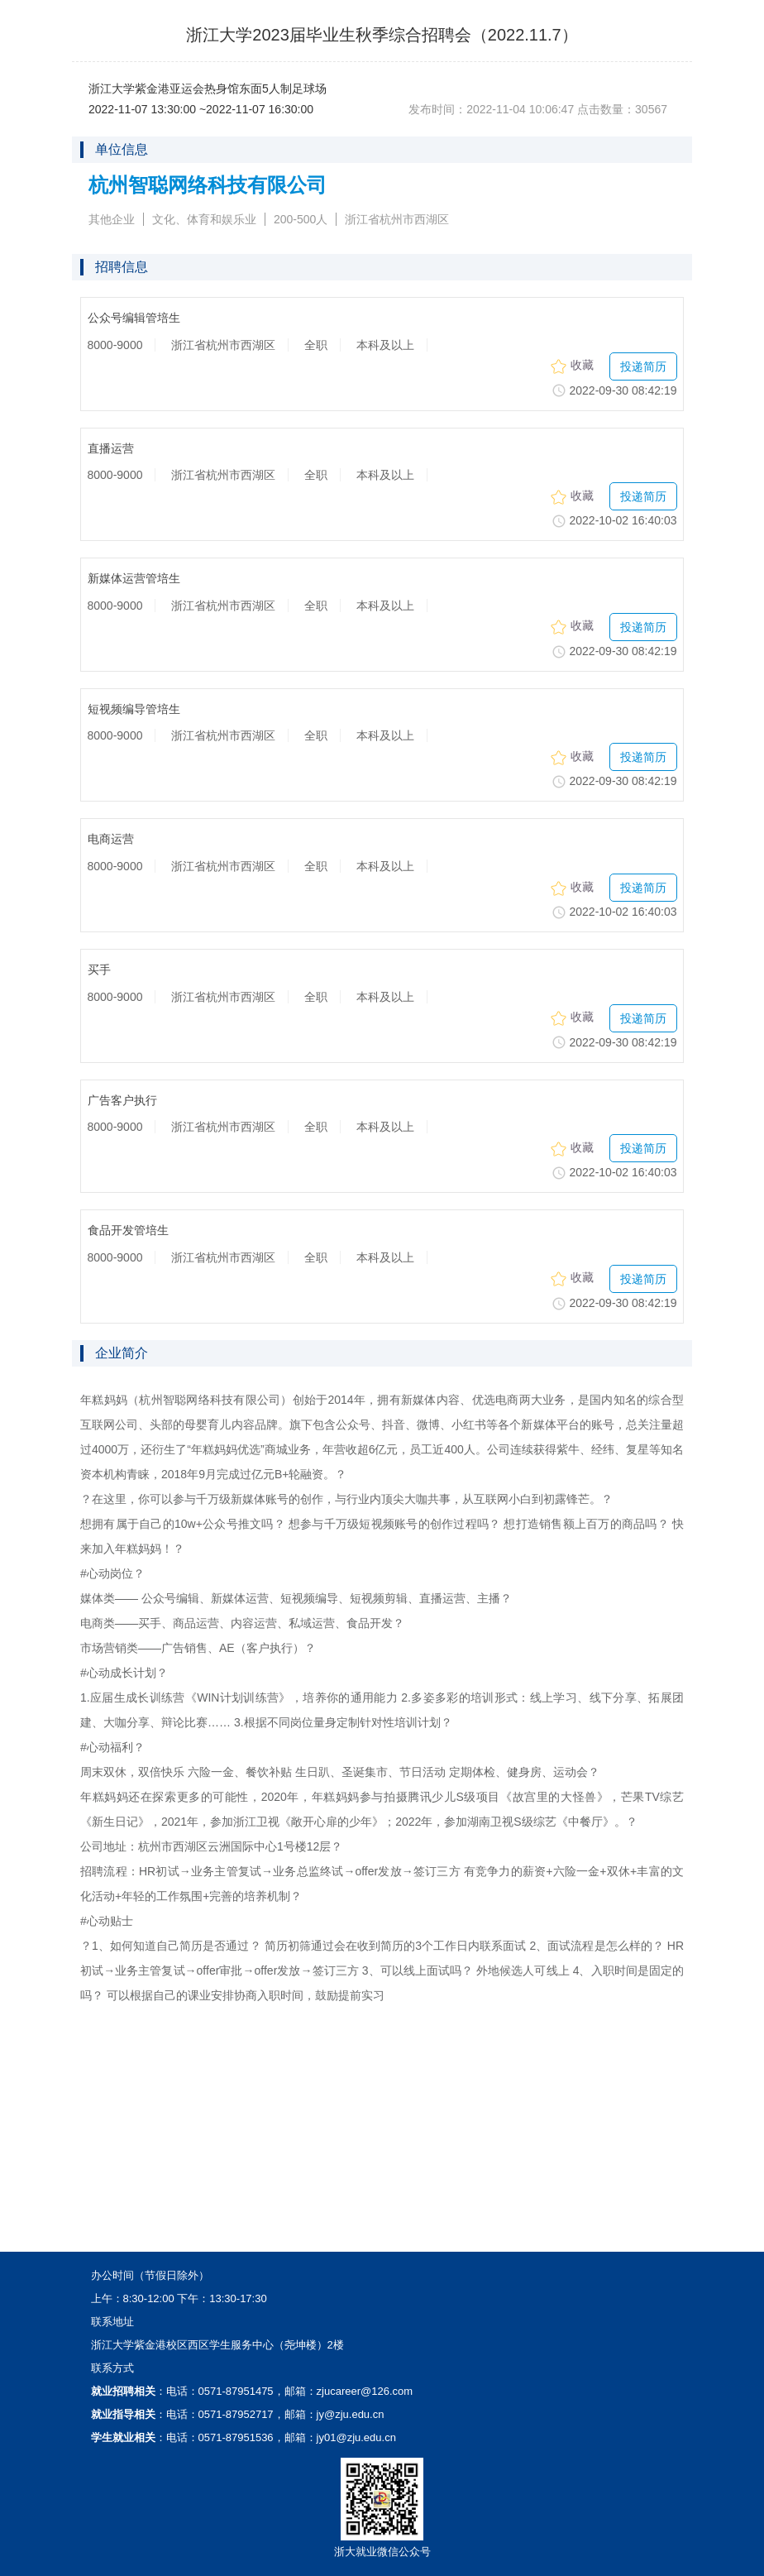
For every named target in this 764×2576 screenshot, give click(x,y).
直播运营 (111, 449)
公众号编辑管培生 (134, 318)
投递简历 (643, 366)
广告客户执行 (122, 1100)
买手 (99, 970)
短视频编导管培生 (134, 709)
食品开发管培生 (128, 1230)
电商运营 (111, 839)
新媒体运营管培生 (134, 578)
